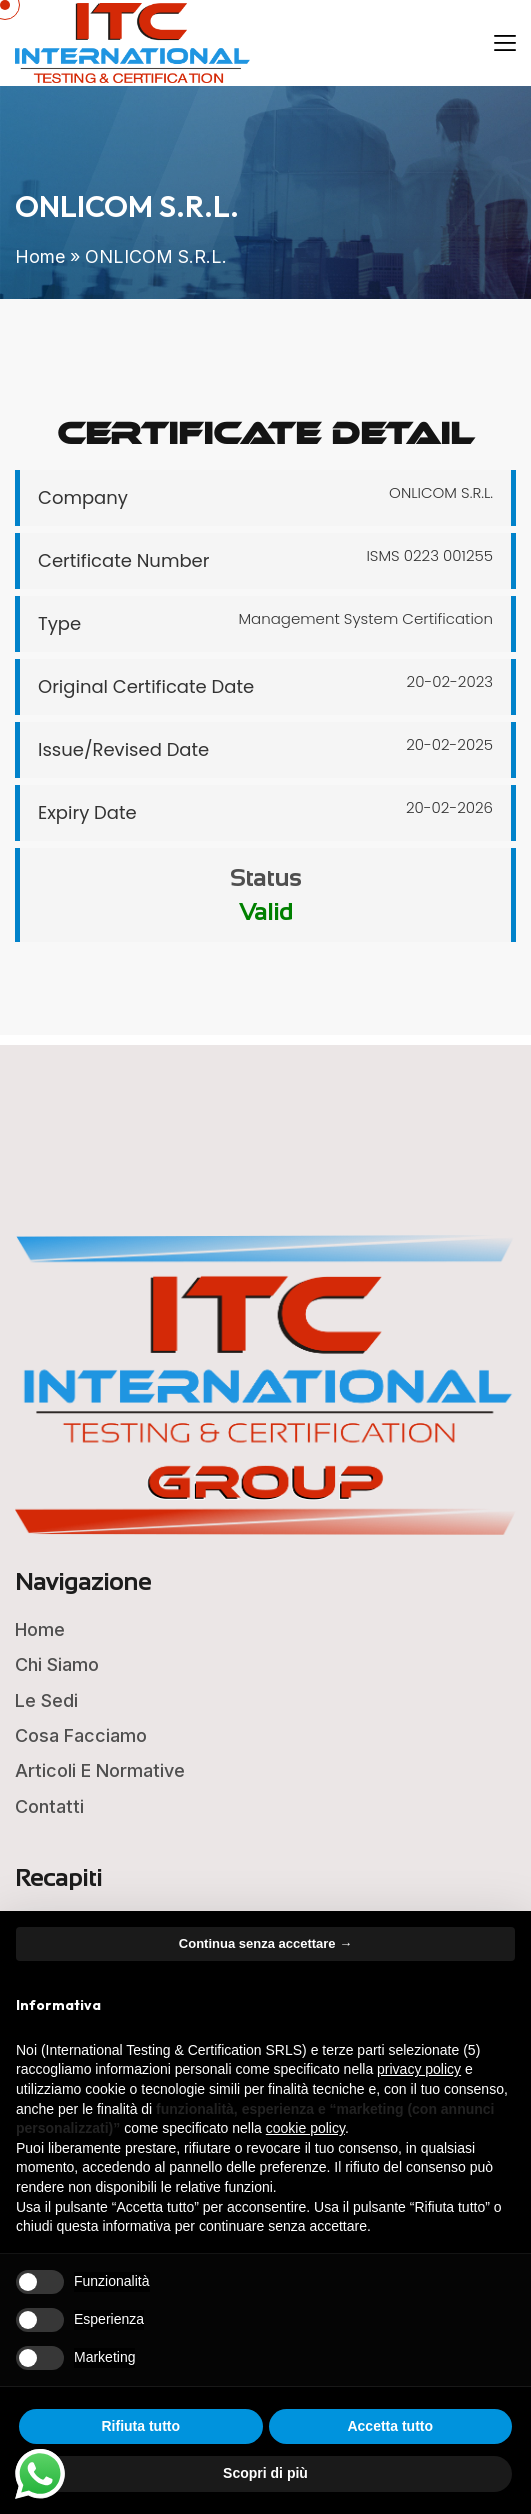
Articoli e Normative (100, 1770)
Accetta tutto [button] (390, 2426)
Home (40, 256)
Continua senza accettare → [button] (265, 1943)
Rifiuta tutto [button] (140, 2426)
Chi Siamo (57, 1664)
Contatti (49, 1806)
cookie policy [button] (305, 2128)
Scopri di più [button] (265, 2473)
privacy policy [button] (419, 2069)
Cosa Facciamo (81, 1735)
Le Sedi (46, 1700)
